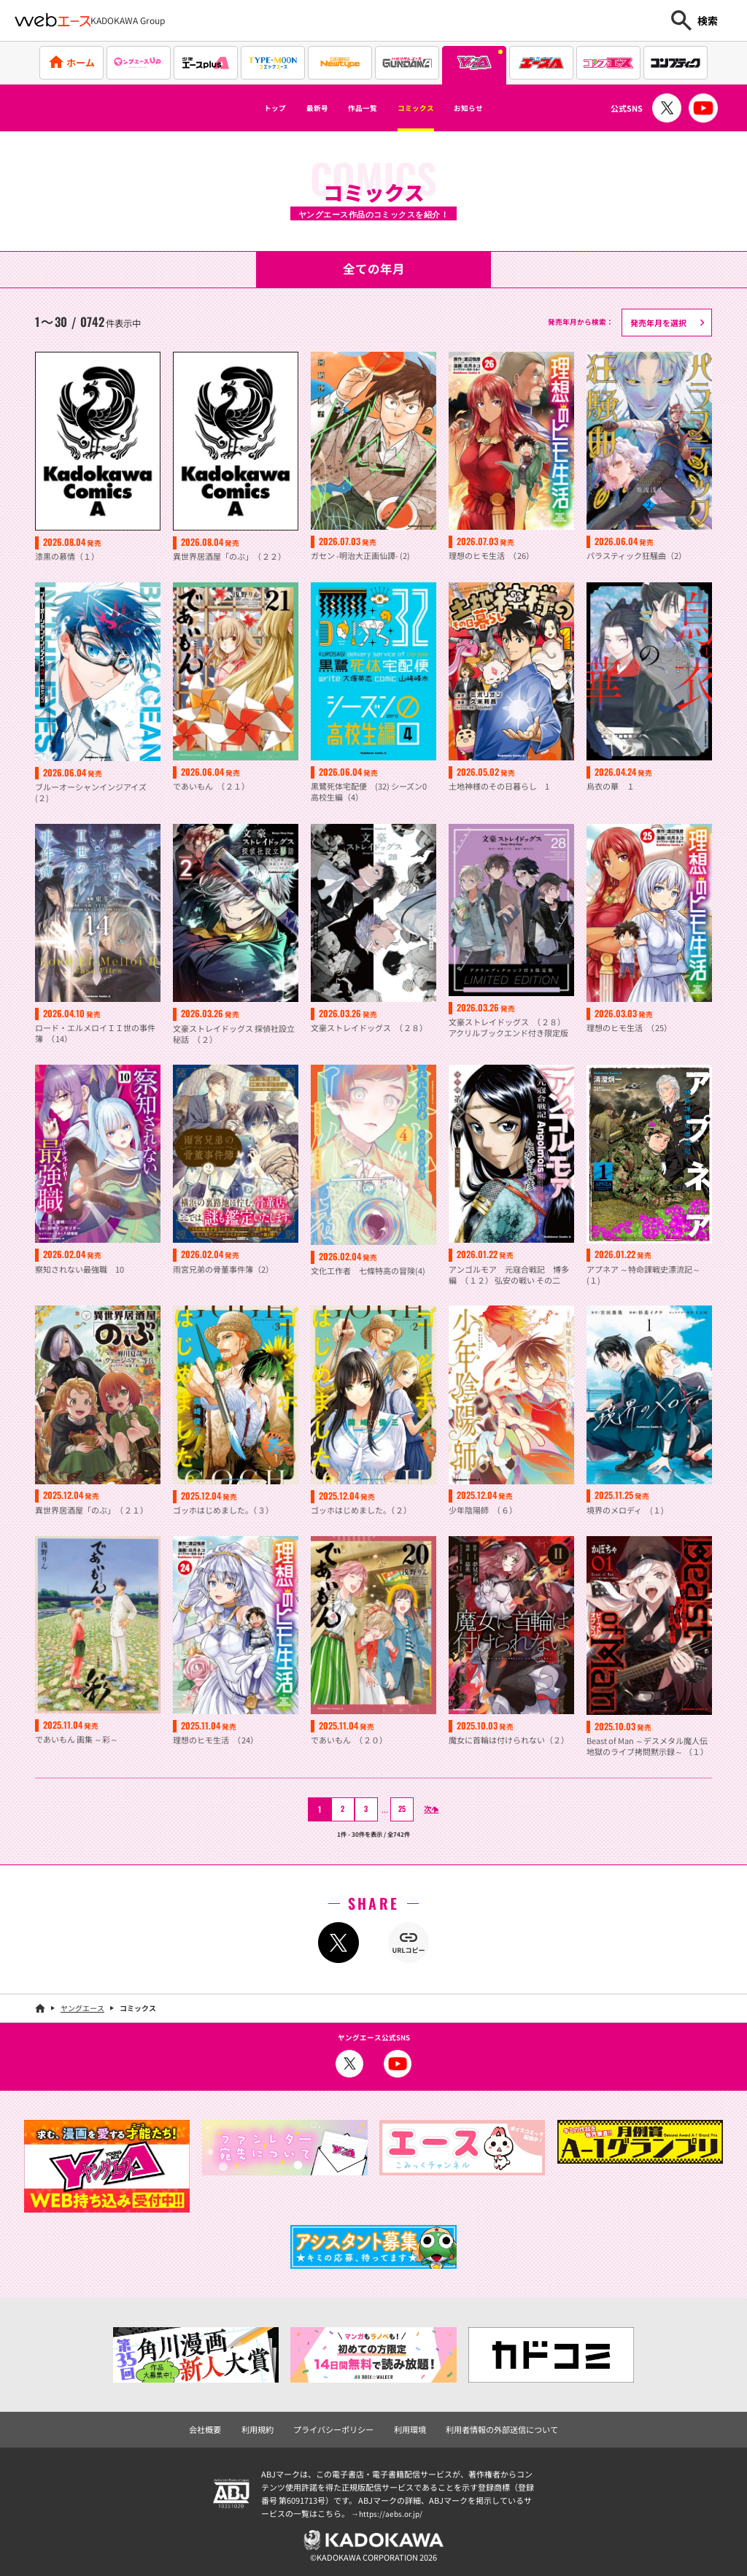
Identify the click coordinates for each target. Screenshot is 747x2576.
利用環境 (408, 2427)
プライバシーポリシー (337, 2427)
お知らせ (501, 108)
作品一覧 (356, 108)
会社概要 (216, 2427)
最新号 (295, 108)
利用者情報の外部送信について (494, 2427)
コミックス (429, 108)
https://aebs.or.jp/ (392, 2511)
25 (393, 1808)
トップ (240, 108)
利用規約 (266, 2427)
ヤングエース (82, 2007)
